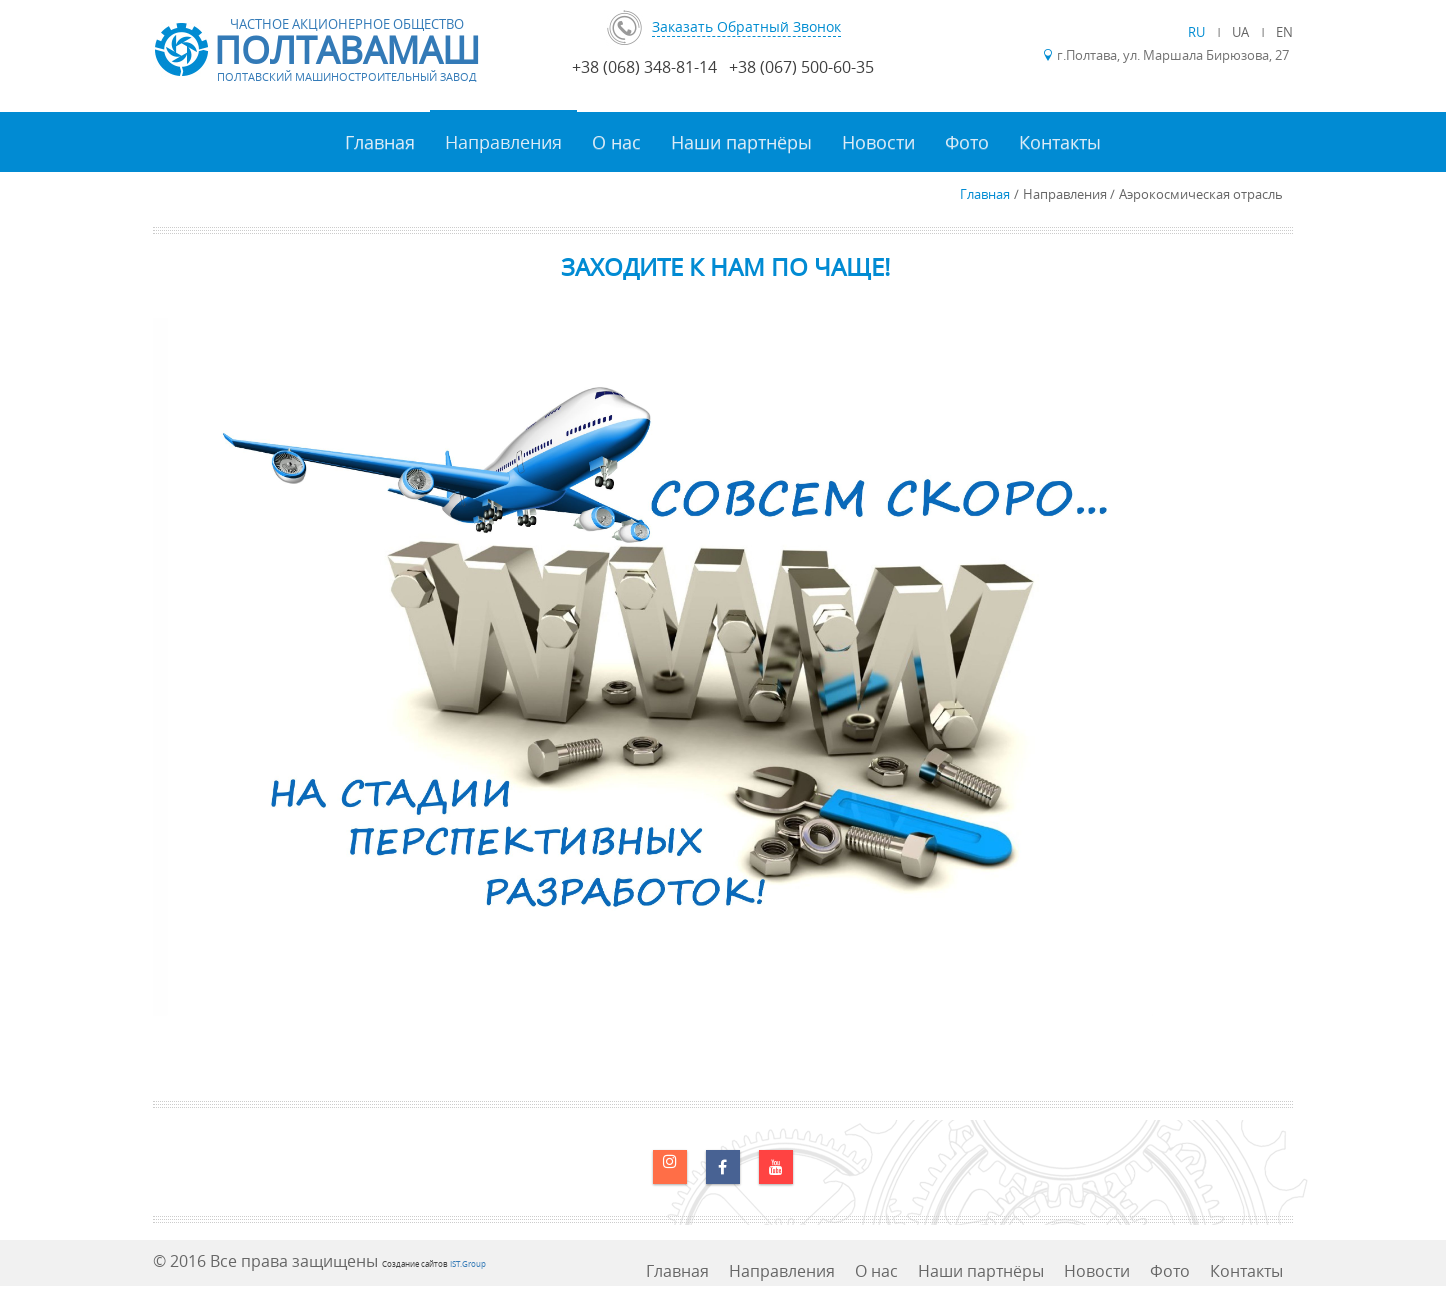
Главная (380, 142)
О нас (616, 142)
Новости (878, 142)
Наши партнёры (741, 142)
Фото (967, 142)
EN (1284, 32)
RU (1198, 32)
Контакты (1060, 142)
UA (1242, 32)
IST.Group (468, 1263)
